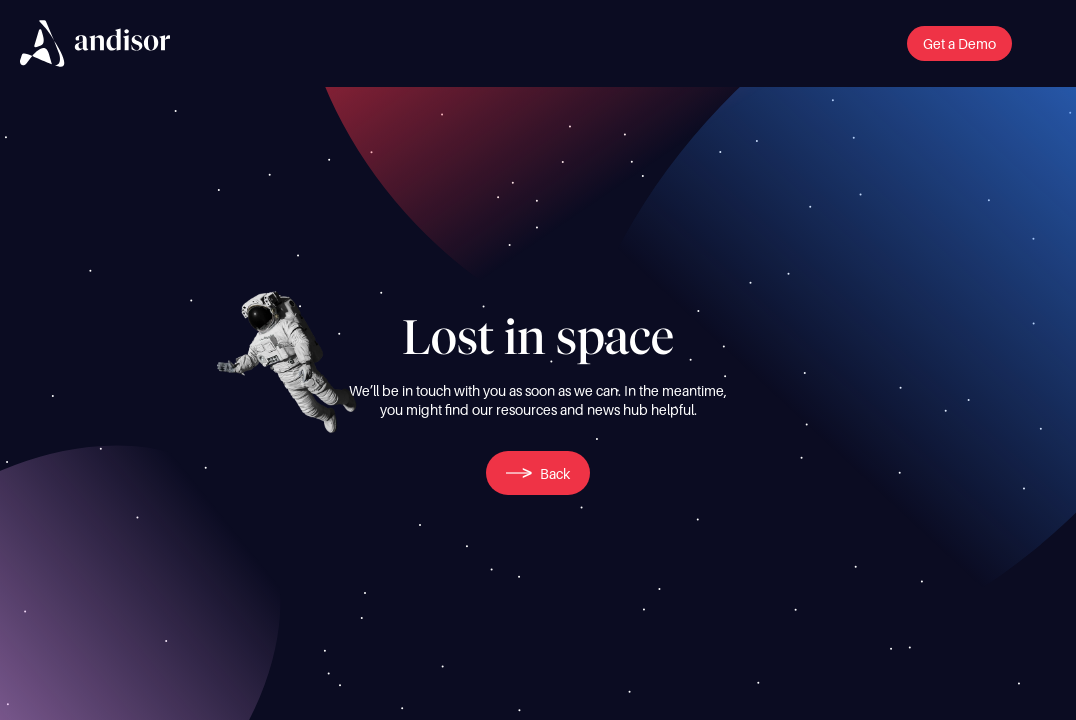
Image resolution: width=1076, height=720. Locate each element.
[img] (95, 43)
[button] (959, 43)
